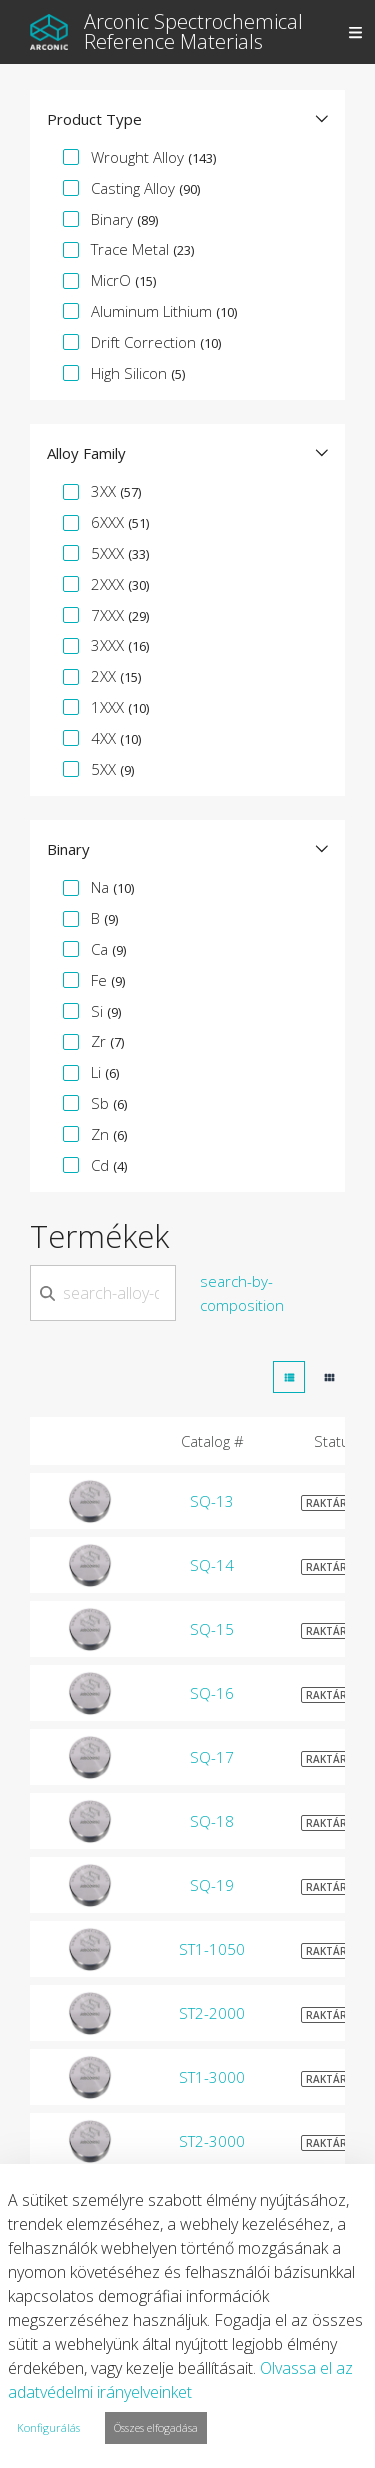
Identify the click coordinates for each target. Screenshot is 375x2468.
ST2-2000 (212, 2013)
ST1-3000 (212, 2077)
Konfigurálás (48, 2427)
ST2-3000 (212, 2141)
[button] (187, 119)
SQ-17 (212, 1757)
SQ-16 (212, 1693)
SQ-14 (212, 1565)
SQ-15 (212, 1629)
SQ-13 (212, 1501)
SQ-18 (212, 1821)
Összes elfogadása (156, 2427)
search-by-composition (242, 1293)
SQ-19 (212, 1885)
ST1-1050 (212, 1949)
